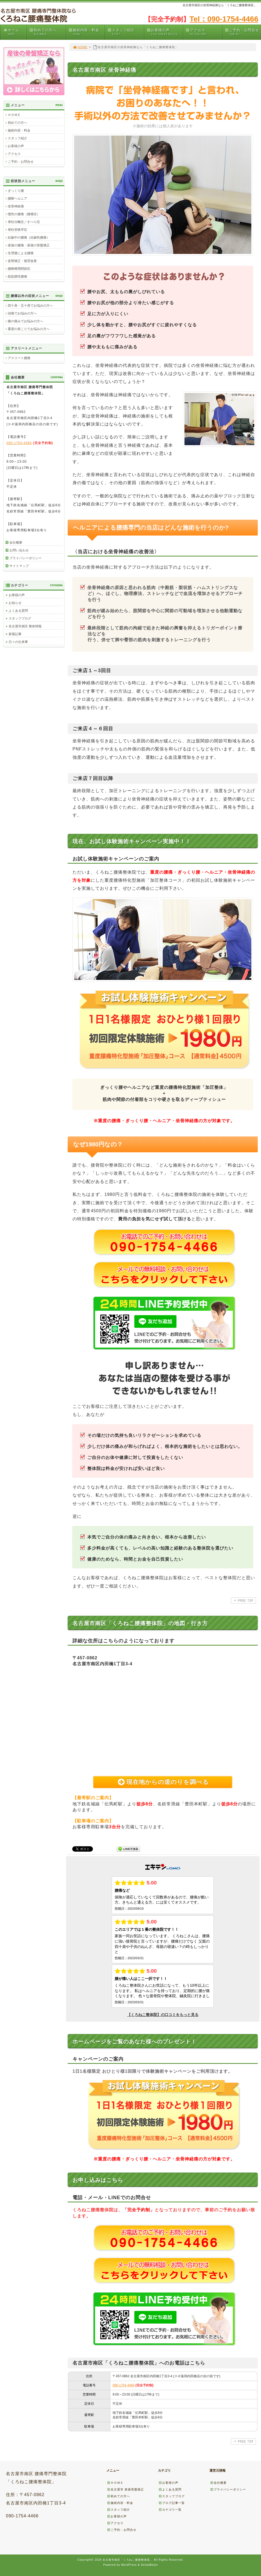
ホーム (14, 32)
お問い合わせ (19, 550)
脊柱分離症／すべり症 (24, 222)
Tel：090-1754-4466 (224, 19)
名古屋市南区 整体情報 (25, 626)
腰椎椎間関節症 (19, 269)
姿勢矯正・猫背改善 (22, 261)
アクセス (204, 32)
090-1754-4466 (123, 2385)
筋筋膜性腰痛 (17, 276)
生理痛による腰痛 (21, 253)
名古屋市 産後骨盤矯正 (125, 2489)
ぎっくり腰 (16, 191)
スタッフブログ (20, 618)
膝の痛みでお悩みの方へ (25, 321)
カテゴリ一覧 (170, 2509)
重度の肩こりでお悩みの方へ (29, 329)
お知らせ (15, 603)
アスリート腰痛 (19, 358)
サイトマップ (19, 566)
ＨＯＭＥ (14, 115)
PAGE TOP (242, 1600)
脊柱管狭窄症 (17, 230)
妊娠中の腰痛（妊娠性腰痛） (29, 237)
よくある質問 (18, 610)
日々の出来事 (18, 642)
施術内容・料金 (86, 32)
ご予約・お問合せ (243, 32)
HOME (80, 47)
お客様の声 (165, 32)
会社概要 (15, 542)
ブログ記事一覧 (171, 2502)
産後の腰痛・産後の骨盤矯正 (29, 245)
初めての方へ (47, 32)
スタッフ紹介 (125, 32)
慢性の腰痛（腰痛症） (24, 214)
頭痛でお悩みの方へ (22, 313)
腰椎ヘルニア (17, 198)
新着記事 (15, 634)
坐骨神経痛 (16, 206)
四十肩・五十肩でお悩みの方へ (30, 305)
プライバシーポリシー (25, 558)
